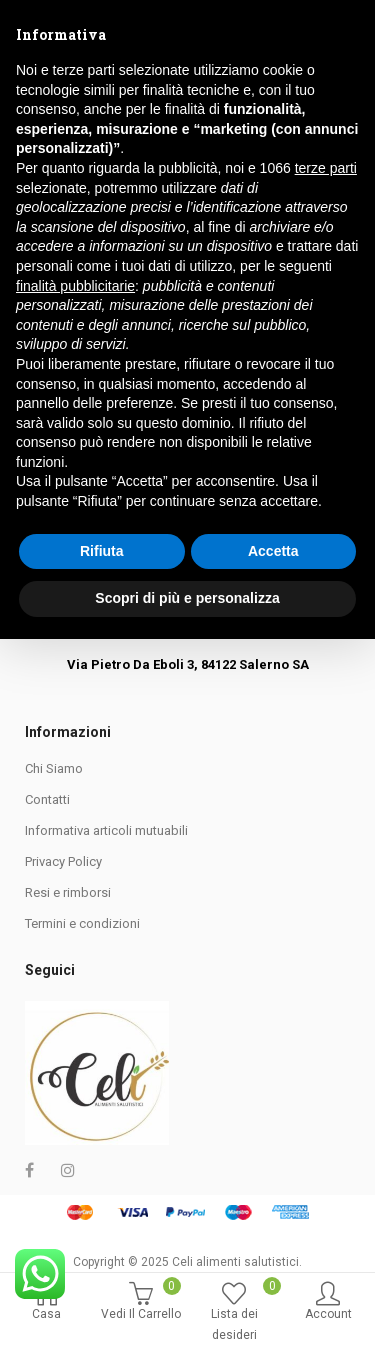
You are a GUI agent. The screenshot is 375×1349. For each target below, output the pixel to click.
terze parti (326, 878)
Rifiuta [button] (102, 1261)
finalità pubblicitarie (75, 996)
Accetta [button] (273, 1261)
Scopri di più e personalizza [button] (187, 1308)
